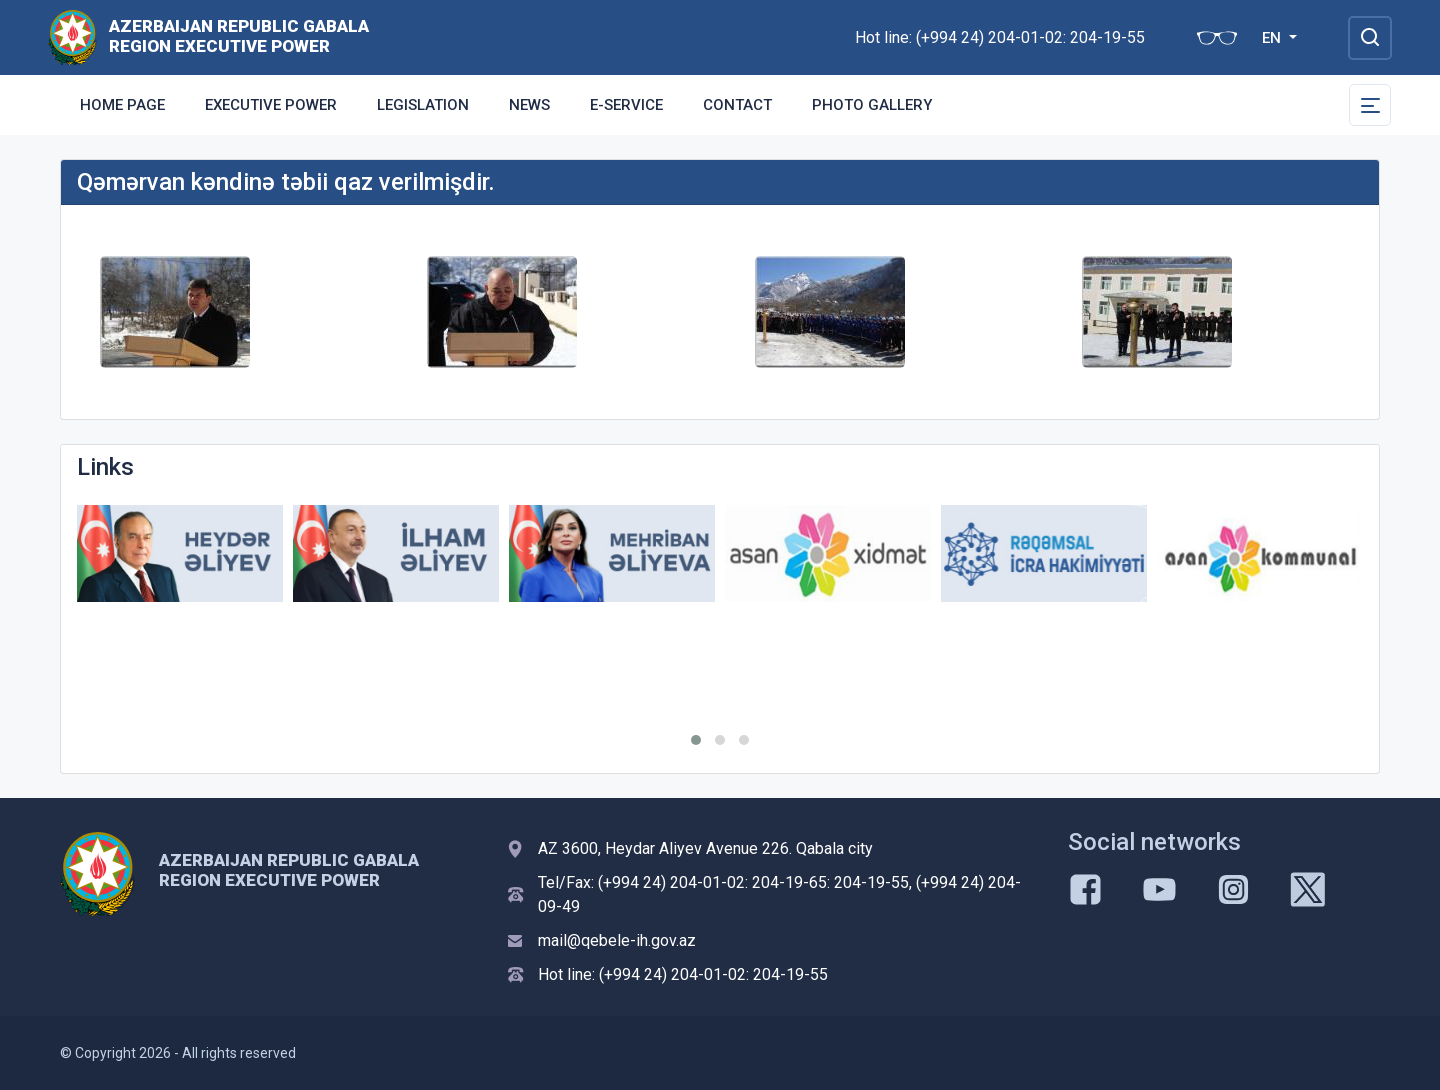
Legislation (423, 105)
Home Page (122, 105)
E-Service (626, 105)
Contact (737, 105)
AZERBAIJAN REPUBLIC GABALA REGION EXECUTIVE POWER (239, 36)
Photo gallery (872, 105)
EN (1273, 38)
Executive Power (271, 105)
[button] (696, 740)
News (529, 105)
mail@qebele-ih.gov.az (617, 940)
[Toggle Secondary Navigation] (1370, 105)
